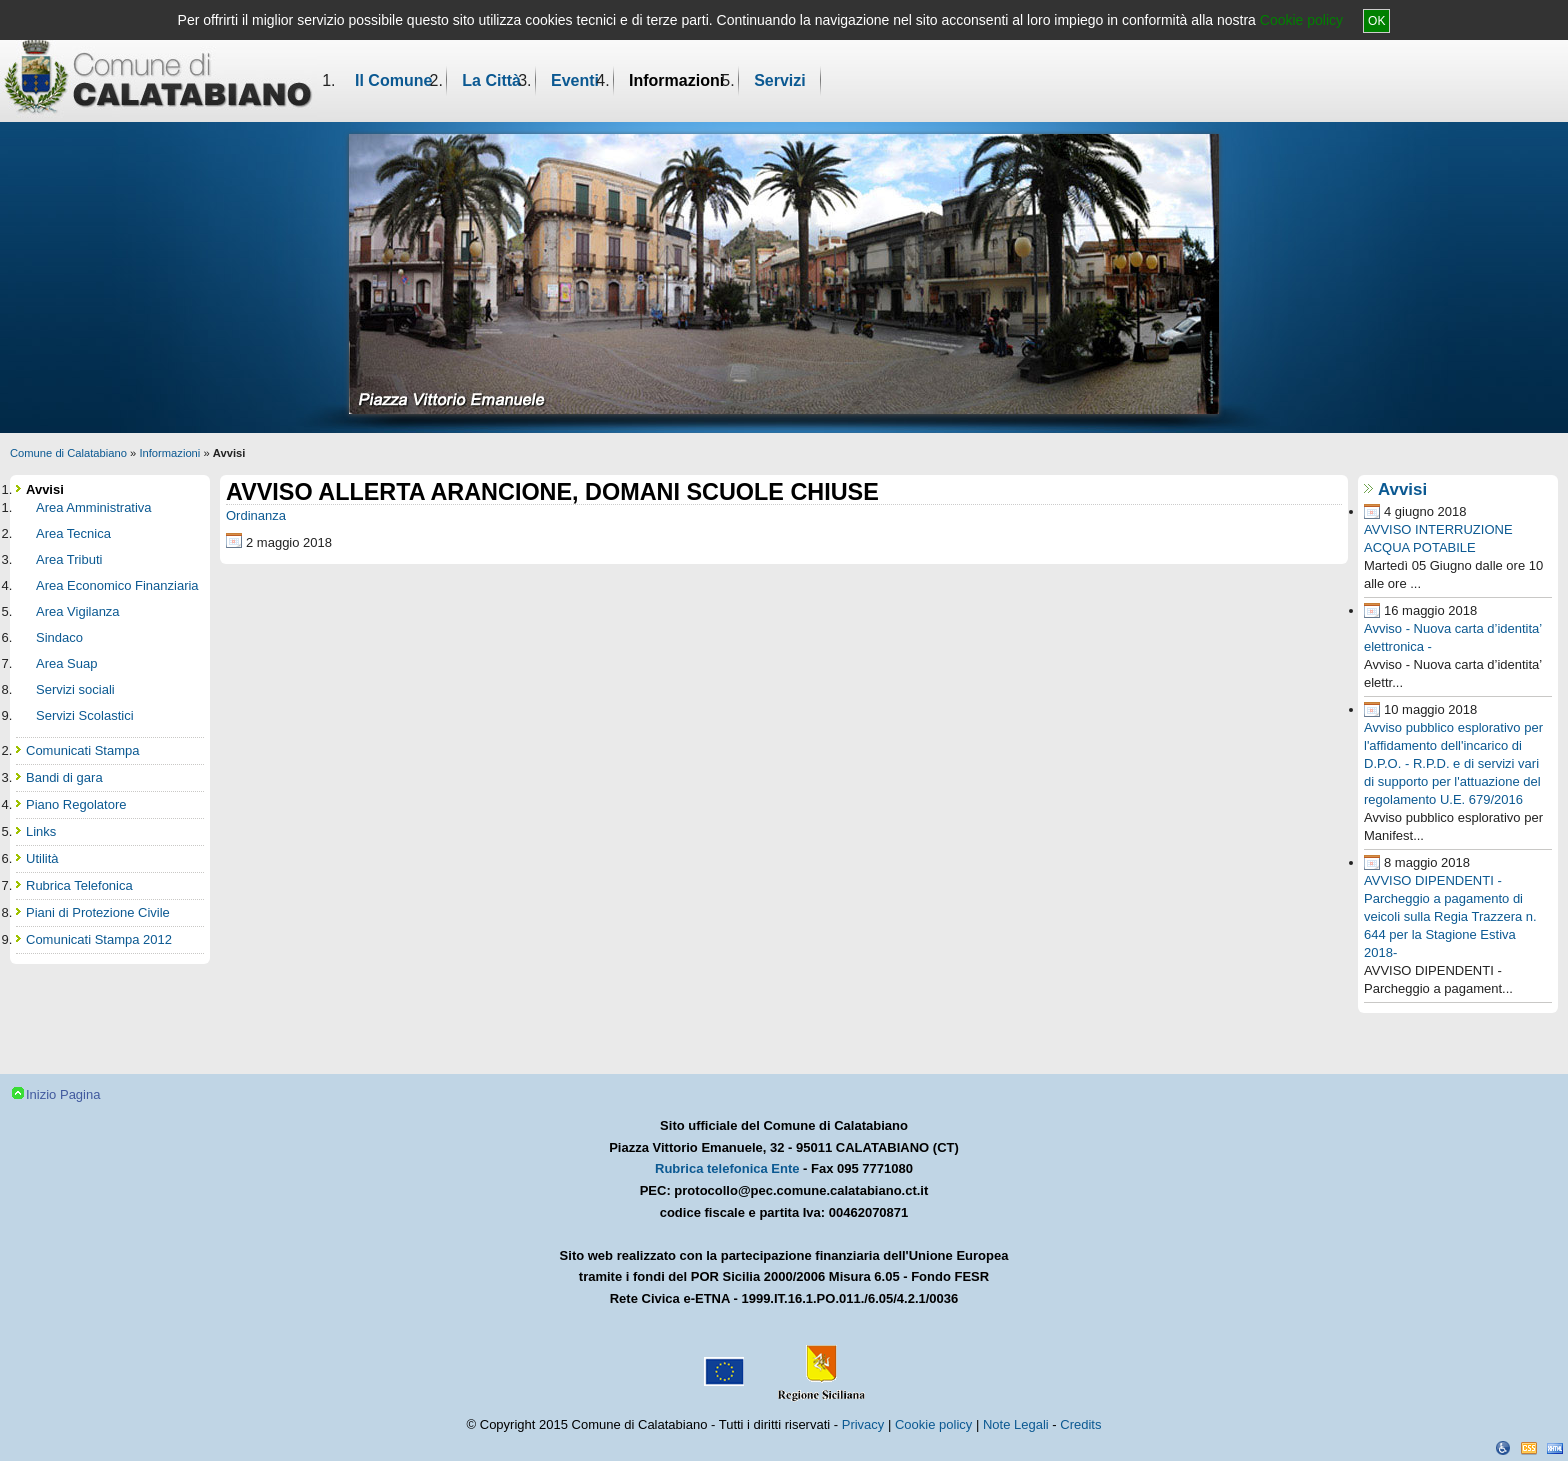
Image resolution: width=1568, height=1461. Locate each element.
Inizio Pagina (63, 1094)
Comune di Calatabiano (68, 453)
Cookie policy (1301, 20)
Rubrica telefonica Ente (727, 1168)
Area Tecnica (73, 533)
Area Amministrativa (94, 507)
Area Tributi (69, 559)
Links (41, 831)
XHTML (1555, 1448)
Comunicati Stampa (82, 750)
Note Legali (1016, 1424)
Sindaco (59, 637)
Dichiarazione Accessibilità (1503, 1448)
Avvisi (1402, 489)
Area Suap (66, 663)
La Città (491, 80)
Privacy (863, 1424)
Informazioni (676, 80)
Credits (1080, 1424)
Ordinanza (256, 515)
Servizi (780, 80)
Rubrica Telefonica (79, 885)
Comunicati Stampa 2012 (99, 939)
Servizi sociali (75, 689)
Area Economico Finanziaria (117, 585)
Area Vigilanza (78, 611)
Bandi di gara (64, 777)
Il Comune (393, 80)
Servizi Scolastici (85, 715)
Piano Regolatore (76, 804)
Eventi (575, 80)
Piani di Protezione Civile (98, 912)
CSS (1529, 1448)
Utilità (42, 858)
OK (1376, 21)
